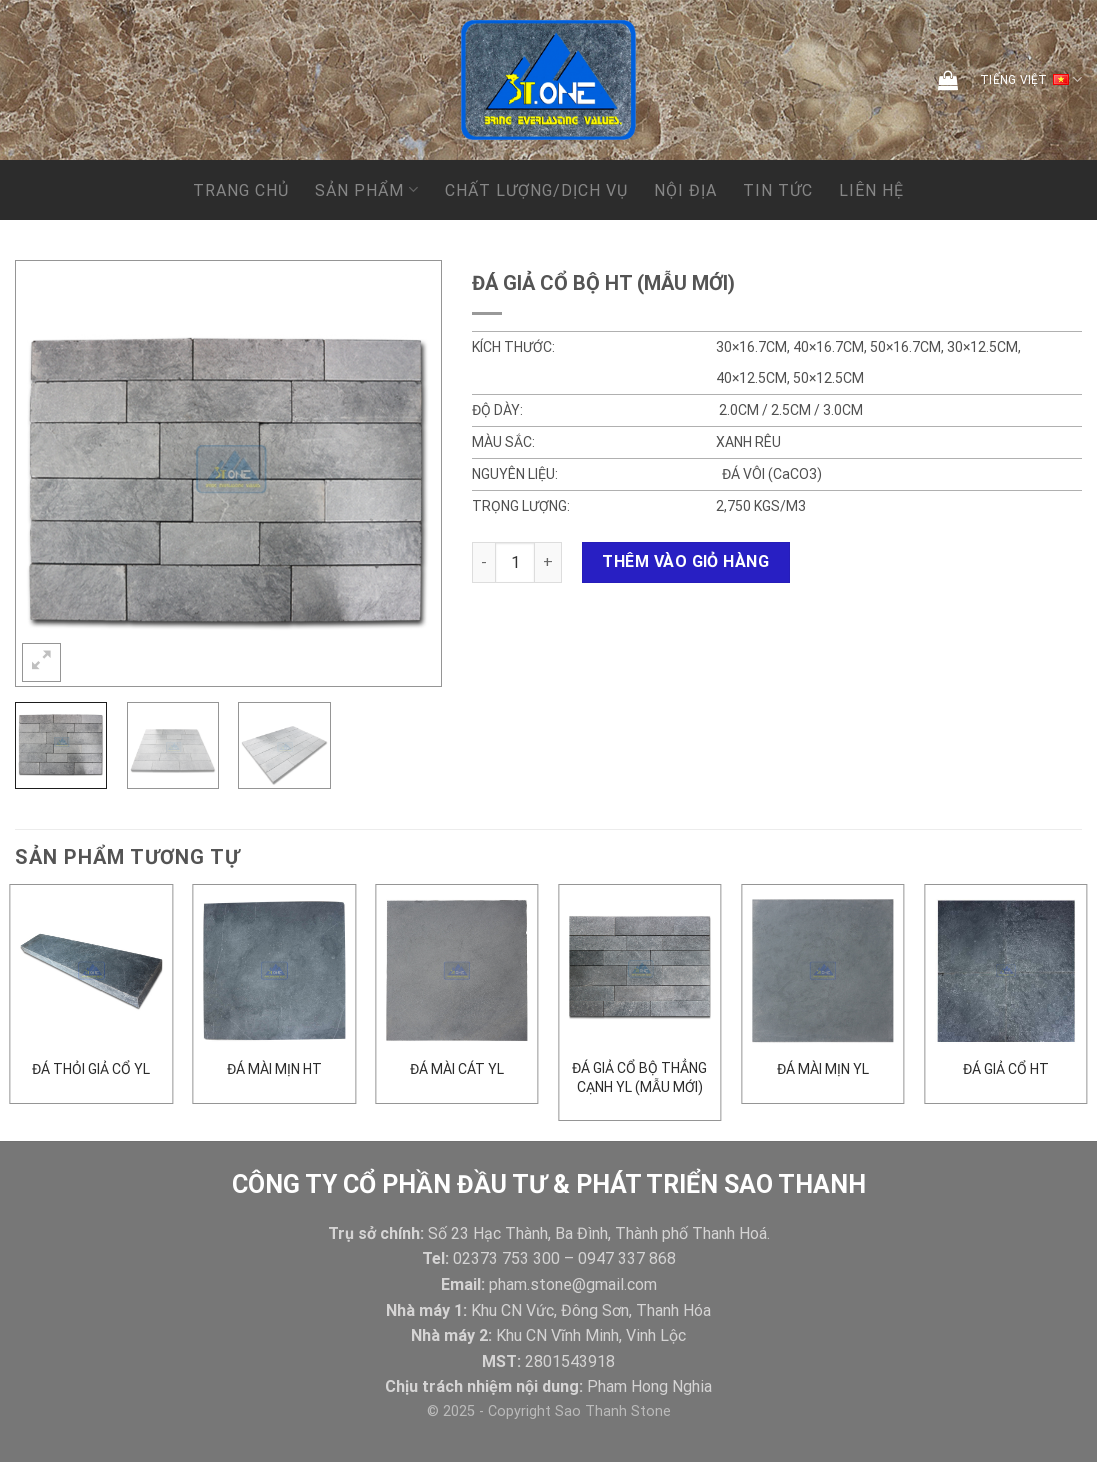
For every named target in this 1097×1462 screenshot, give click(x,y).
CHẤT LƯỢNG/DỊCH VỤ (536, 190)
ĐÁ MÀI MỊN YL (823, 1069)
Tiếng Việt (1031, 80)
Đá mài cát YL (457, 1069)
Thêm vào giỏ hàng (685, 561)
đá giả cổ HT (1006, 1069)
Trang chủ (241, 190)
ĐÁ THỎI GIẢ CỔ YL (91, 1069)
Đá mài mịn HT (274, 1069)
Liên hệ (871, 190)
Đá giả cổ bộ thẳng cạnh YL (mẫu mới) (639, 1077)
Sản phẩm (366, 189)
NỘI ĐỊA (685, 190)
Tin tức (778, 190)
